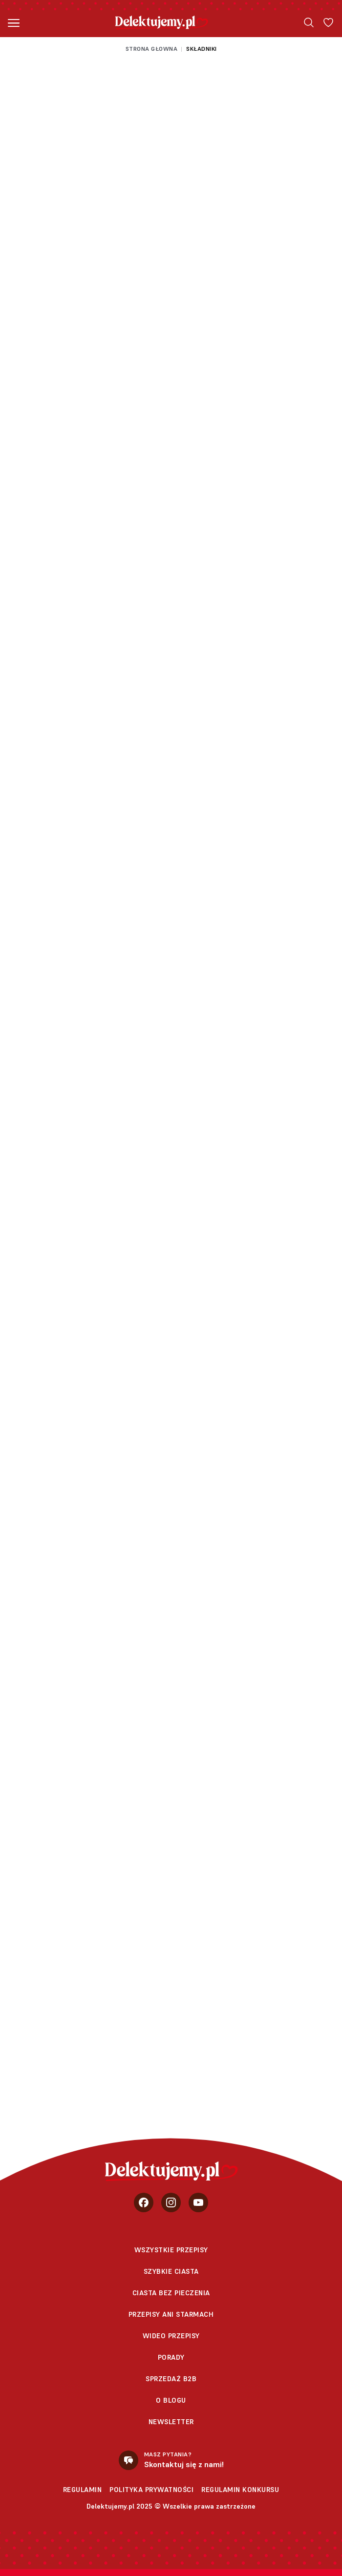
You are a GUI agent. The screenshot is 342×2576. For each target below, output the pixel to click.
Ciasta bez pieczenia (171, 2292)
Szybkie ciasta (171, 2271)
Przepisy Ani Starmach (171, 2314)
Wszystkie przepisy (171, 2249)
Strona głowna (152, 48)
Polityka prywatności (151, 2489)
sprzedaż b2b (171, 2378)
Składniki (201, 48)
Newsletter (171, 2421)
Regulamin (82, 2489)
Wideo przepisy (171, 2335)
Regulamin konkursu (240, 2489)
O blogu (171, 2400)
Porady (171, 2357)
